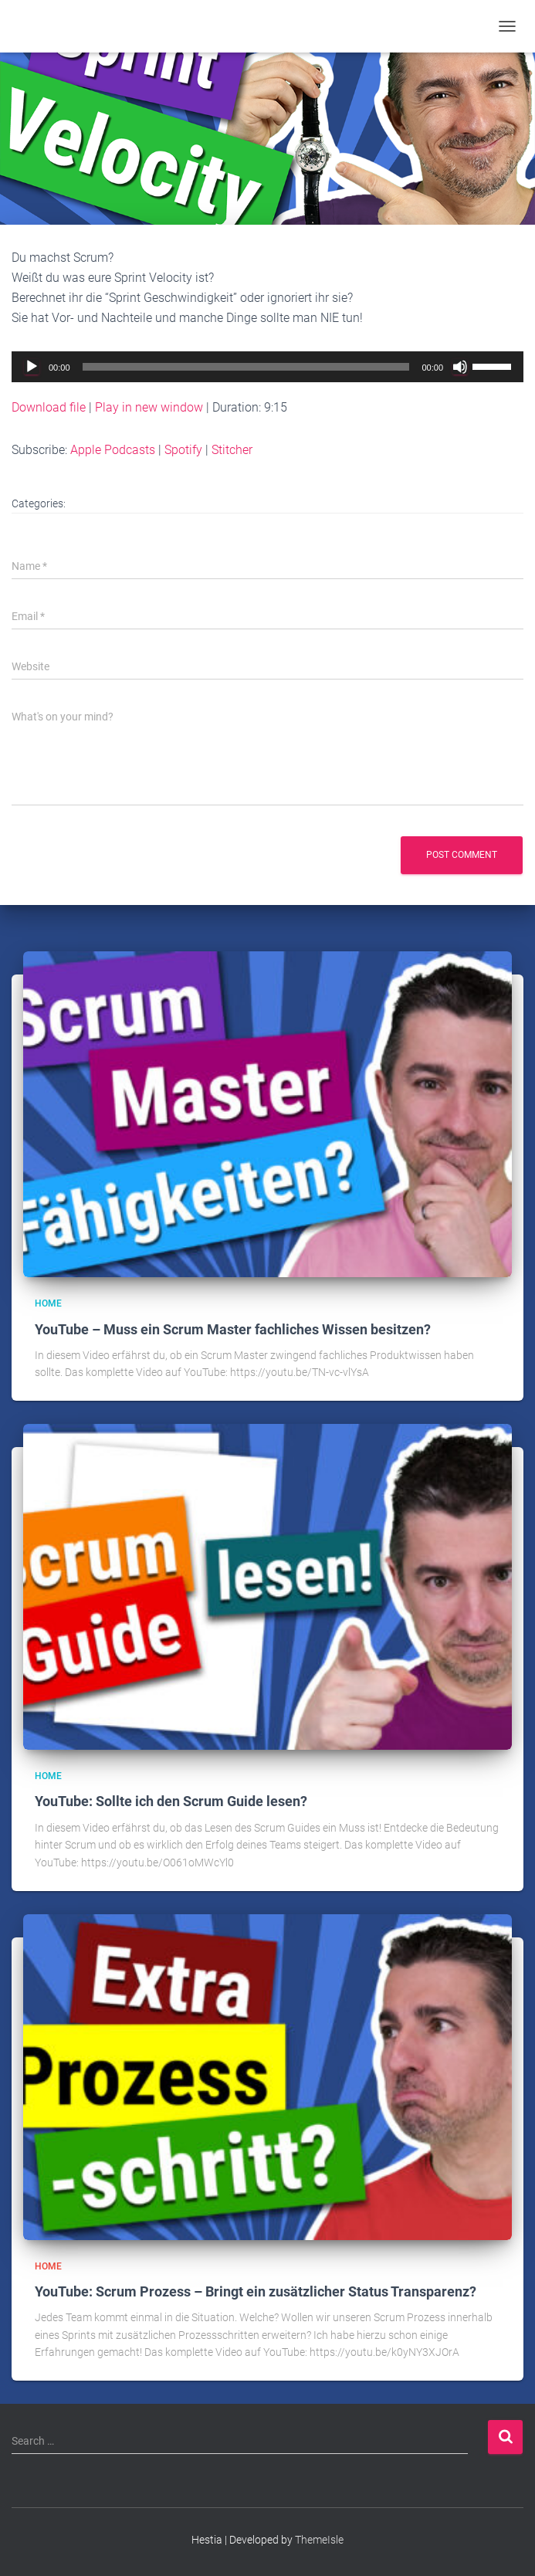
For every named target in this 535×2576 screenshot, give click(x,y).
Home (48, 1303)
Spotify (183, 449)
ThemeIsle (319, 2540)
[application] (267, 366)
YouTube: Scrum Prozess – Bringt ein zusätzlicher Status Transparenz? (255, 2291)
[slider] (246, 367)
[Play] (31, 367)
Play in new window (149, 407)
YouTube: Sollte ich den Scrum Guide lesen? (171, 1801)
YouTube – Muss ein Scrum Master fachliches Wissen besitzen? (233, 1329)
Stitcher (232, 449)
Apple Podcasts (112, 449)
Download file (49, 407)
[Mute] (460, 367)
